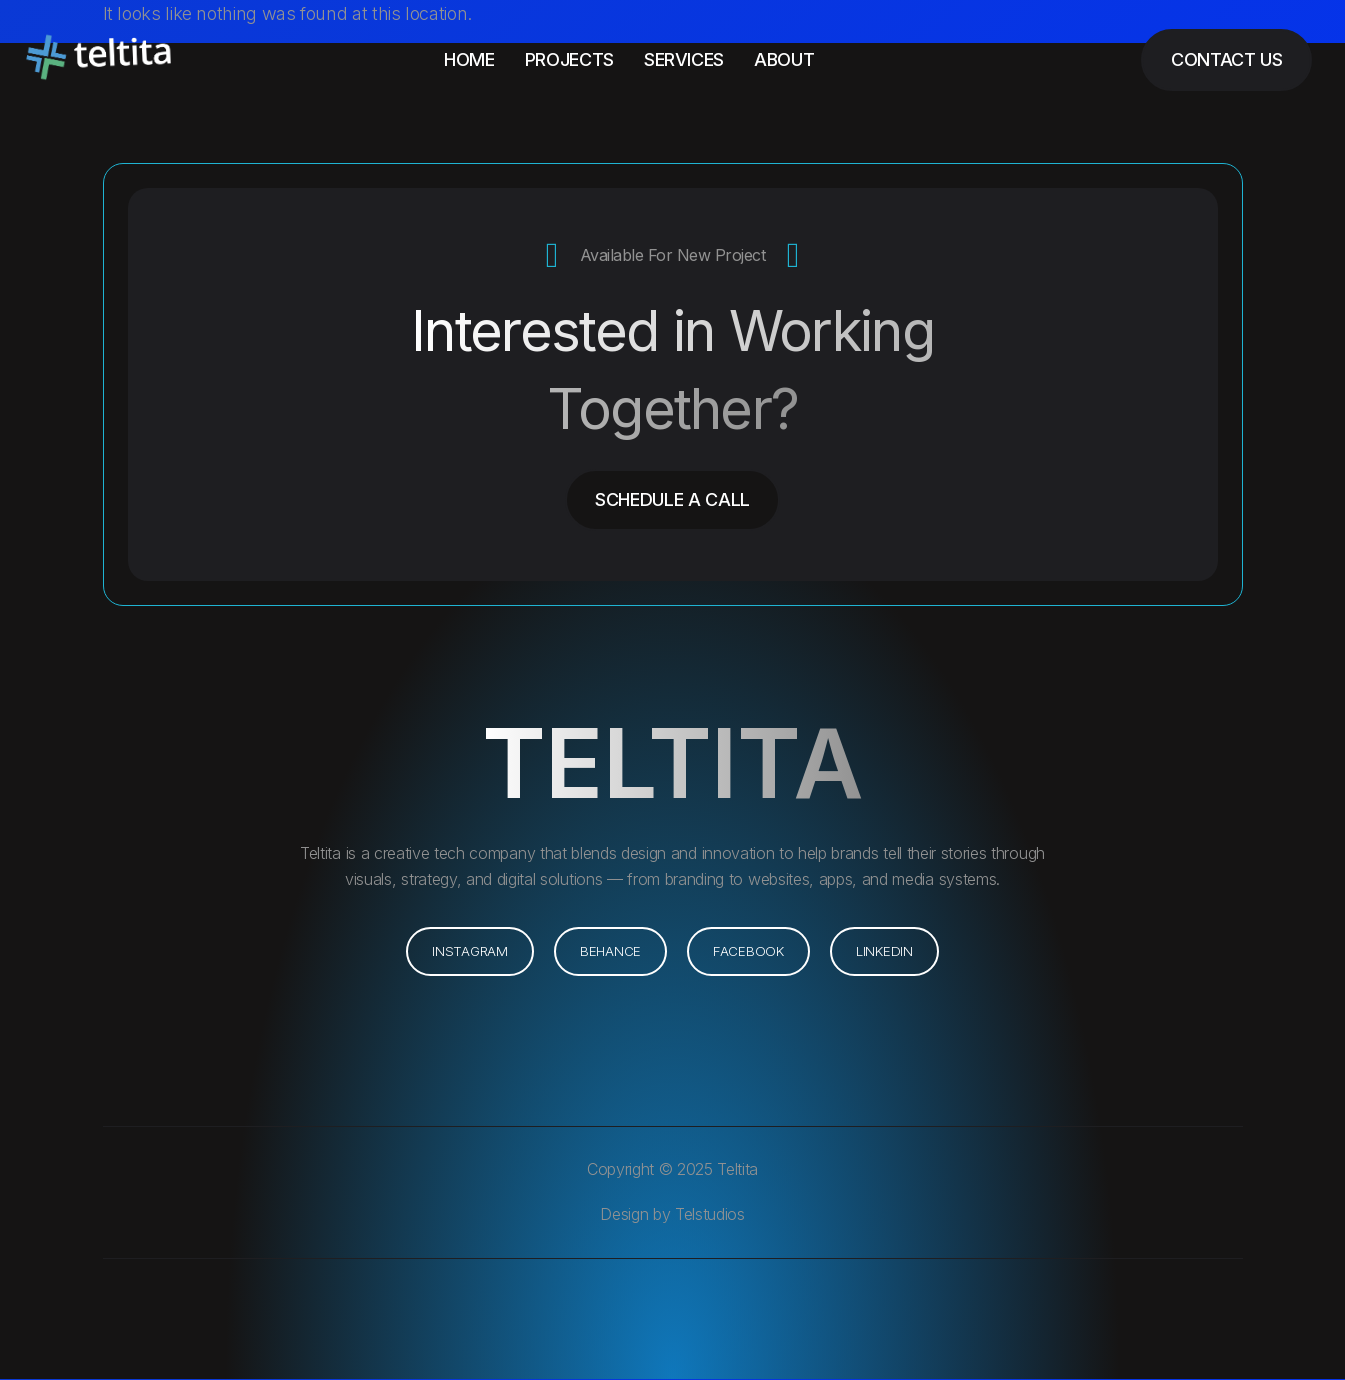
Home (469, 59)
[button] (886, 952)
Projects (569, 59)
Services (684, 59)
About (784, 59)
